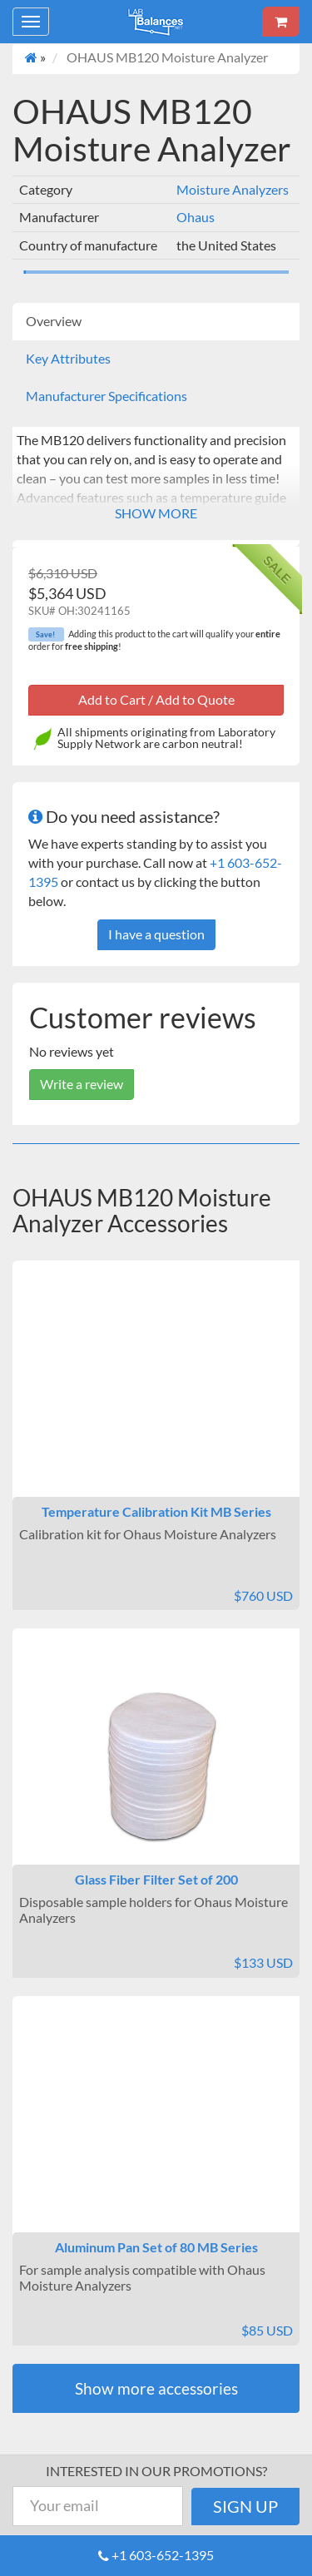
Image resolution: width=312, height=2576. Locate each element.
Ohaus (195, 217)
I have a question (156, 934)
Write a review (81, 1084)
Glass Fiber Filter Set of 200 (156, 1879)
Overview (54, 321)
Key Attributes (68, 358)
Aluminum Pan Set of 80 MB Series (156, 2247)
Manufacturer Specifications (106, 396)
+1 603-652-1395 (162, 2555)
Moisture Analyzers (232, 189)
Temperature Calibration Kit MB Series (156, 1511)
